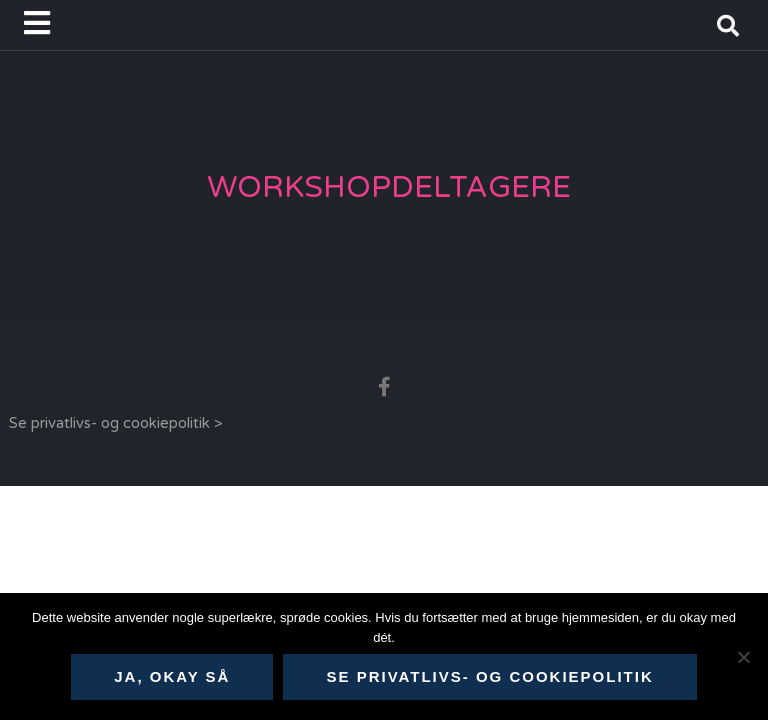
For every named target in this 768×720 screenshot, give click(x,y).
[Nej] (743, 657)
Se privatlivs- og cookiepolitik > (116, 423)
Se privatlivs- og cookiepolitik (489, 676)
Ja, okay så (172, 676)
